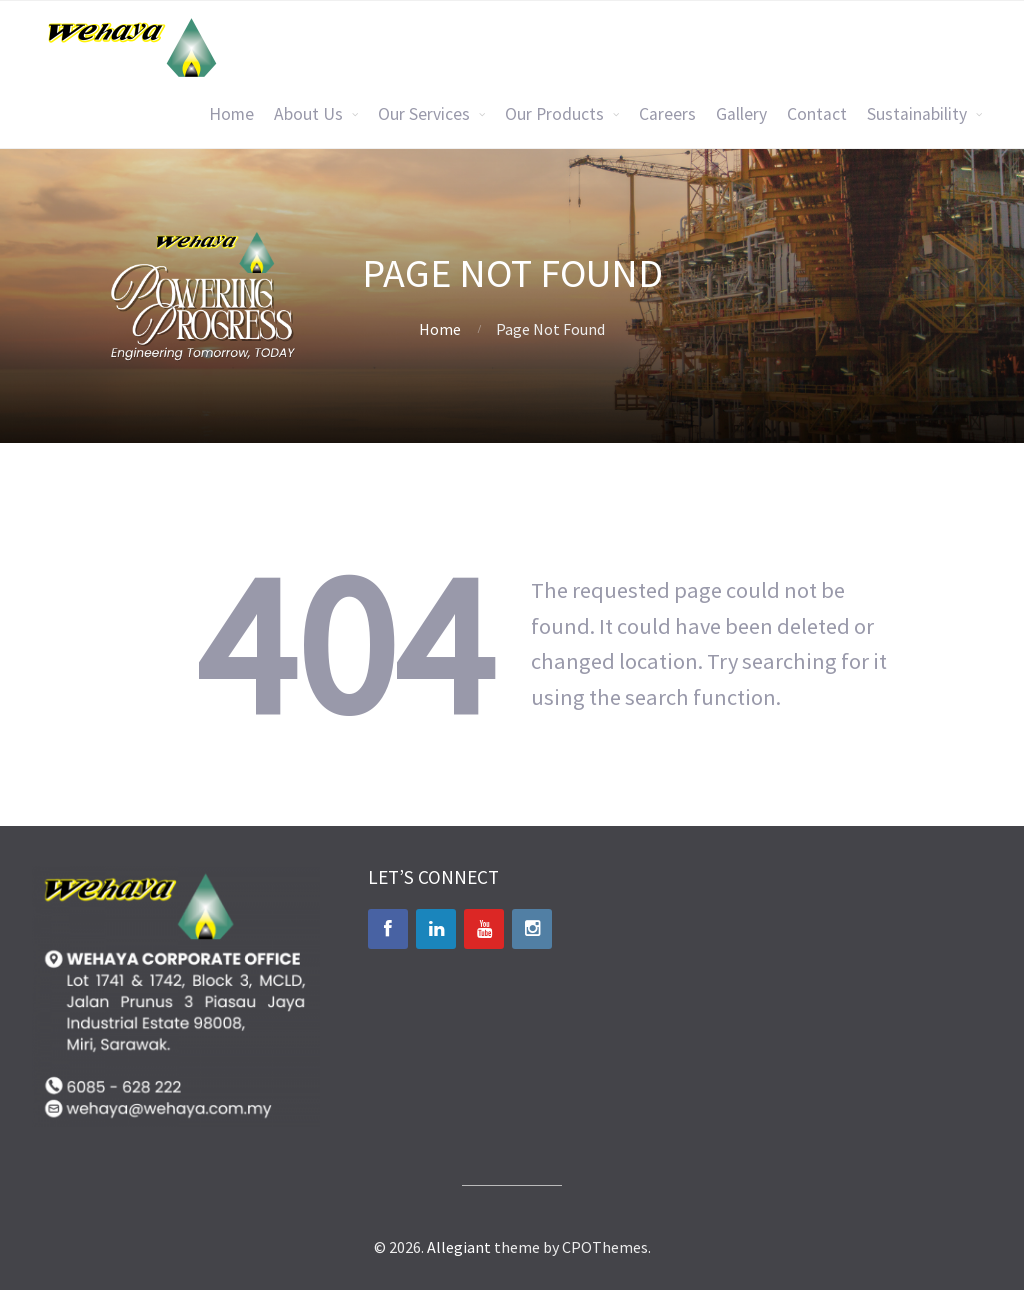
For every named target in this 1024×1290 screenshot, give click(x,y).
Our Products (554, 114)
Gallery (741, 114)
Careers (667, 114)
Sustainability (917, 114)
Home (231, 114)
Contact (817, 114)
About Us (308, 114)
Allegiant (459, 1247)
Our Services (424, 114)
